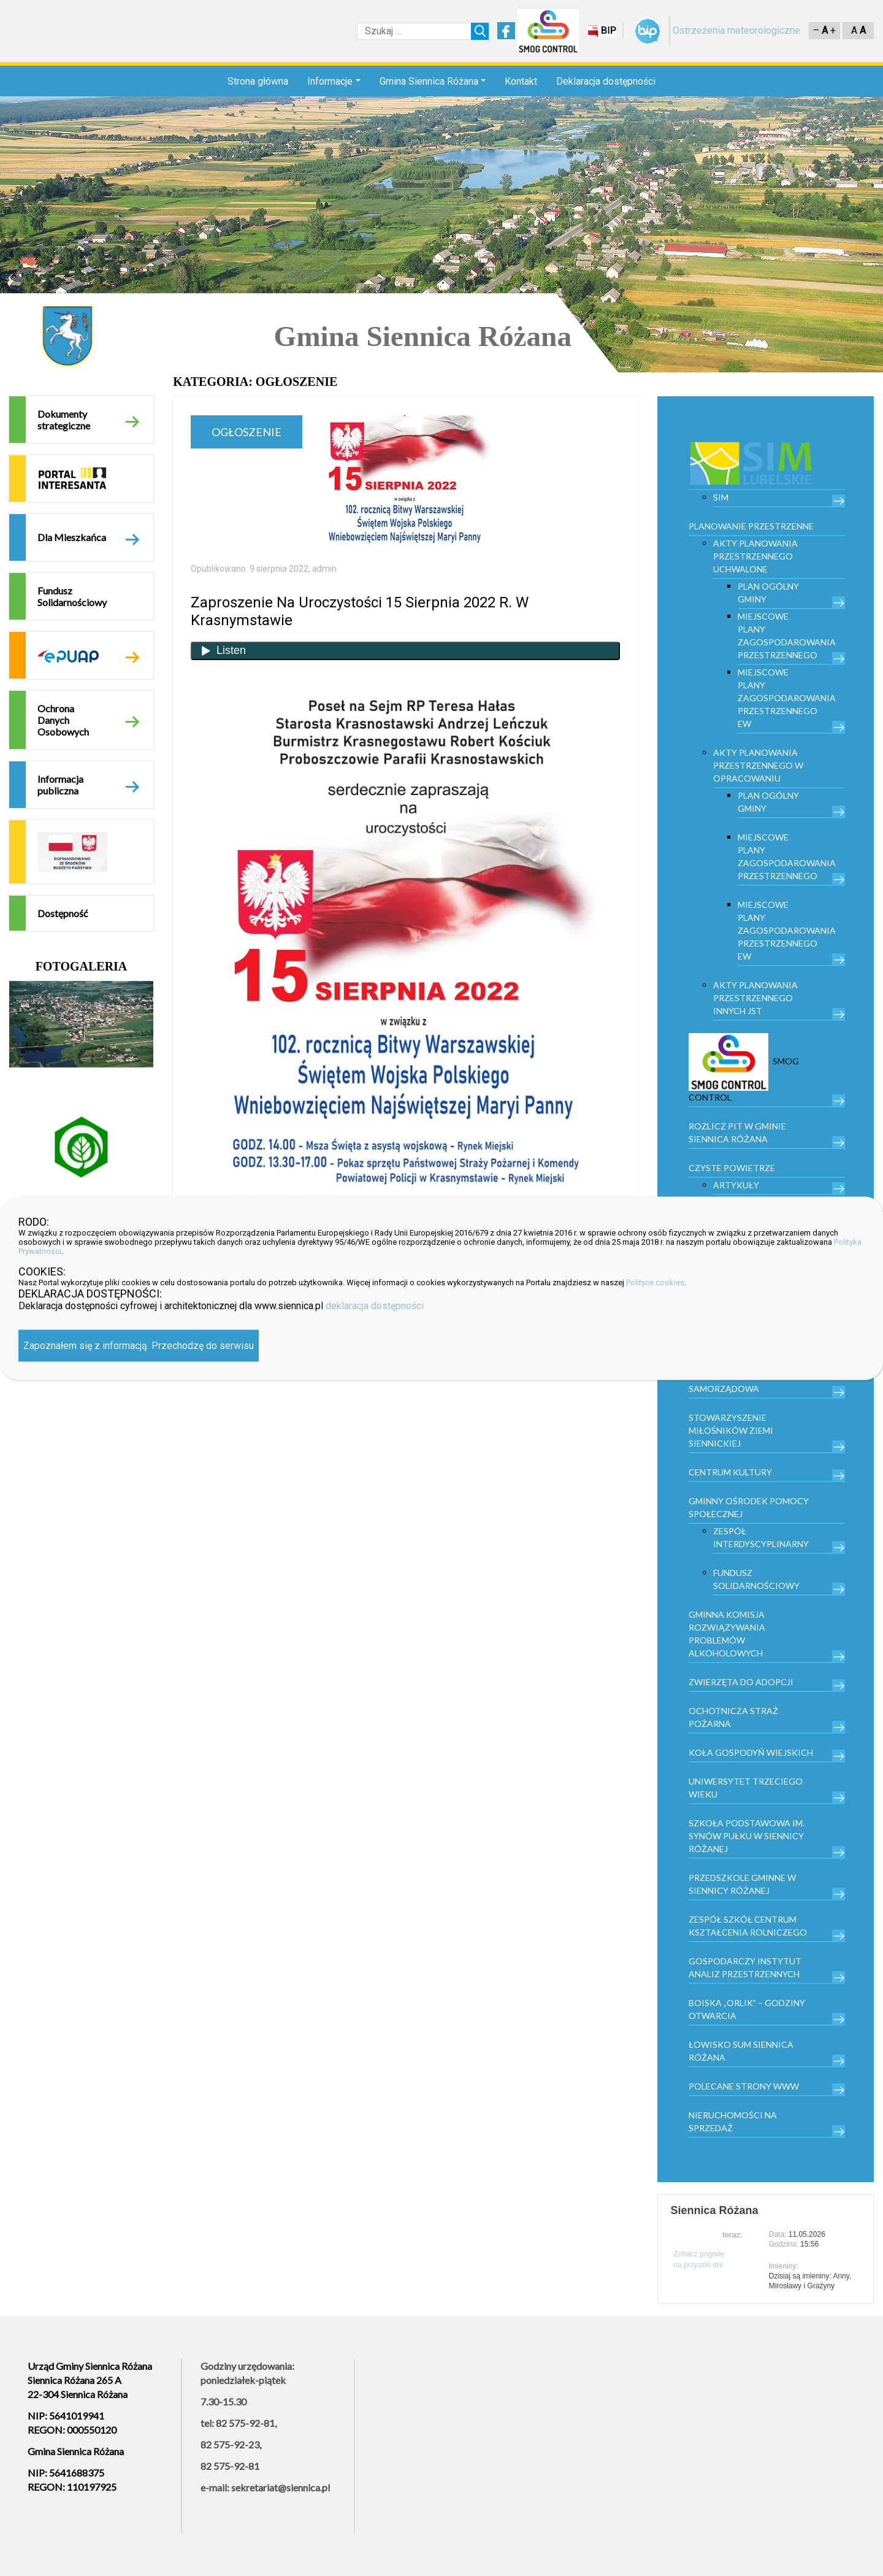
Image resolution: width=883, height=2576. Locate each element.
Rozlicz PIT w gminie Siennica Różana (737, 1132)
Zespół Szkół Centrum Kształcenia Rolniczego (748, 1925)
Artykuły (736, 1185)
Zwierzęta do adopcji (741, 1682)
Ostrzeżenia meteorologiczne (736, 30)
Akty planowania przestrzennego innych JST (755, 998)
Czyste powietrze (732, 1168)
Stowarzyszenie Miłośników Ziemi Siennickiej (731, 1430)
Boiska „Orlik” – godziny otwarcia (747, 2009)
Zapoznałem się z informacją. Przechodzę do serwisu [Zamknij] (138, 1345)
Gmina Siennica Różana (429, 81)
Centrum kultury (730, 1472)
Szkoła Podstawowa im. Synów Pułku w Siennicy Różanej (747, 1836)
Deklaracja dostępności (606, 81)
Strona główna (257, 81)
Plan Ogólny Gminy (768, 592)
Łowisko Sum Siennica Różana (741, 2051)
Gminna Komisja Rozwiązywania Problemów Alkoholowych (727, 1633)
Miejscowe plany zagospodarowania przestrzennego (787, 635)
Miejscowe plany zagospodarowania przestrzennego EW (787, 698)
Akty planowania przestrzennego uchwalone (755, 556)
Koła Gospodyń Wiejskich (751, 1752)
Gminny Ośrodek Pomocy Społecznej (749, 1507)
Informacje (330, 81)
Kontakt (521, 81)
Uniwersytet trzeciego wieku (746, 1787)
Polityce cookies (655, 1281)
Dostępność (62, 913)
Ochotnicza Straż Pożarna (733, 1717)
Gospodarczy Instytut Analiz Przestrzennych (745, 1967)
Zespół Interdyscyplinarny (761, 1537)
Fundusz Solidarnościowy (72, 596)
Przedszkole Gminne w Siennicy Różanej (742, 1884)
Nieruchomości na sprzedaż (733, 2121)
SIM (720, 497)
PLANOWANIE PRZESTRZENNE (751, 526)
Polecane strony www (744, 2086)
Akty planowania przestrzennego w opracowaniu (758, 765)
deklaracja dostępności (375, 1305)
